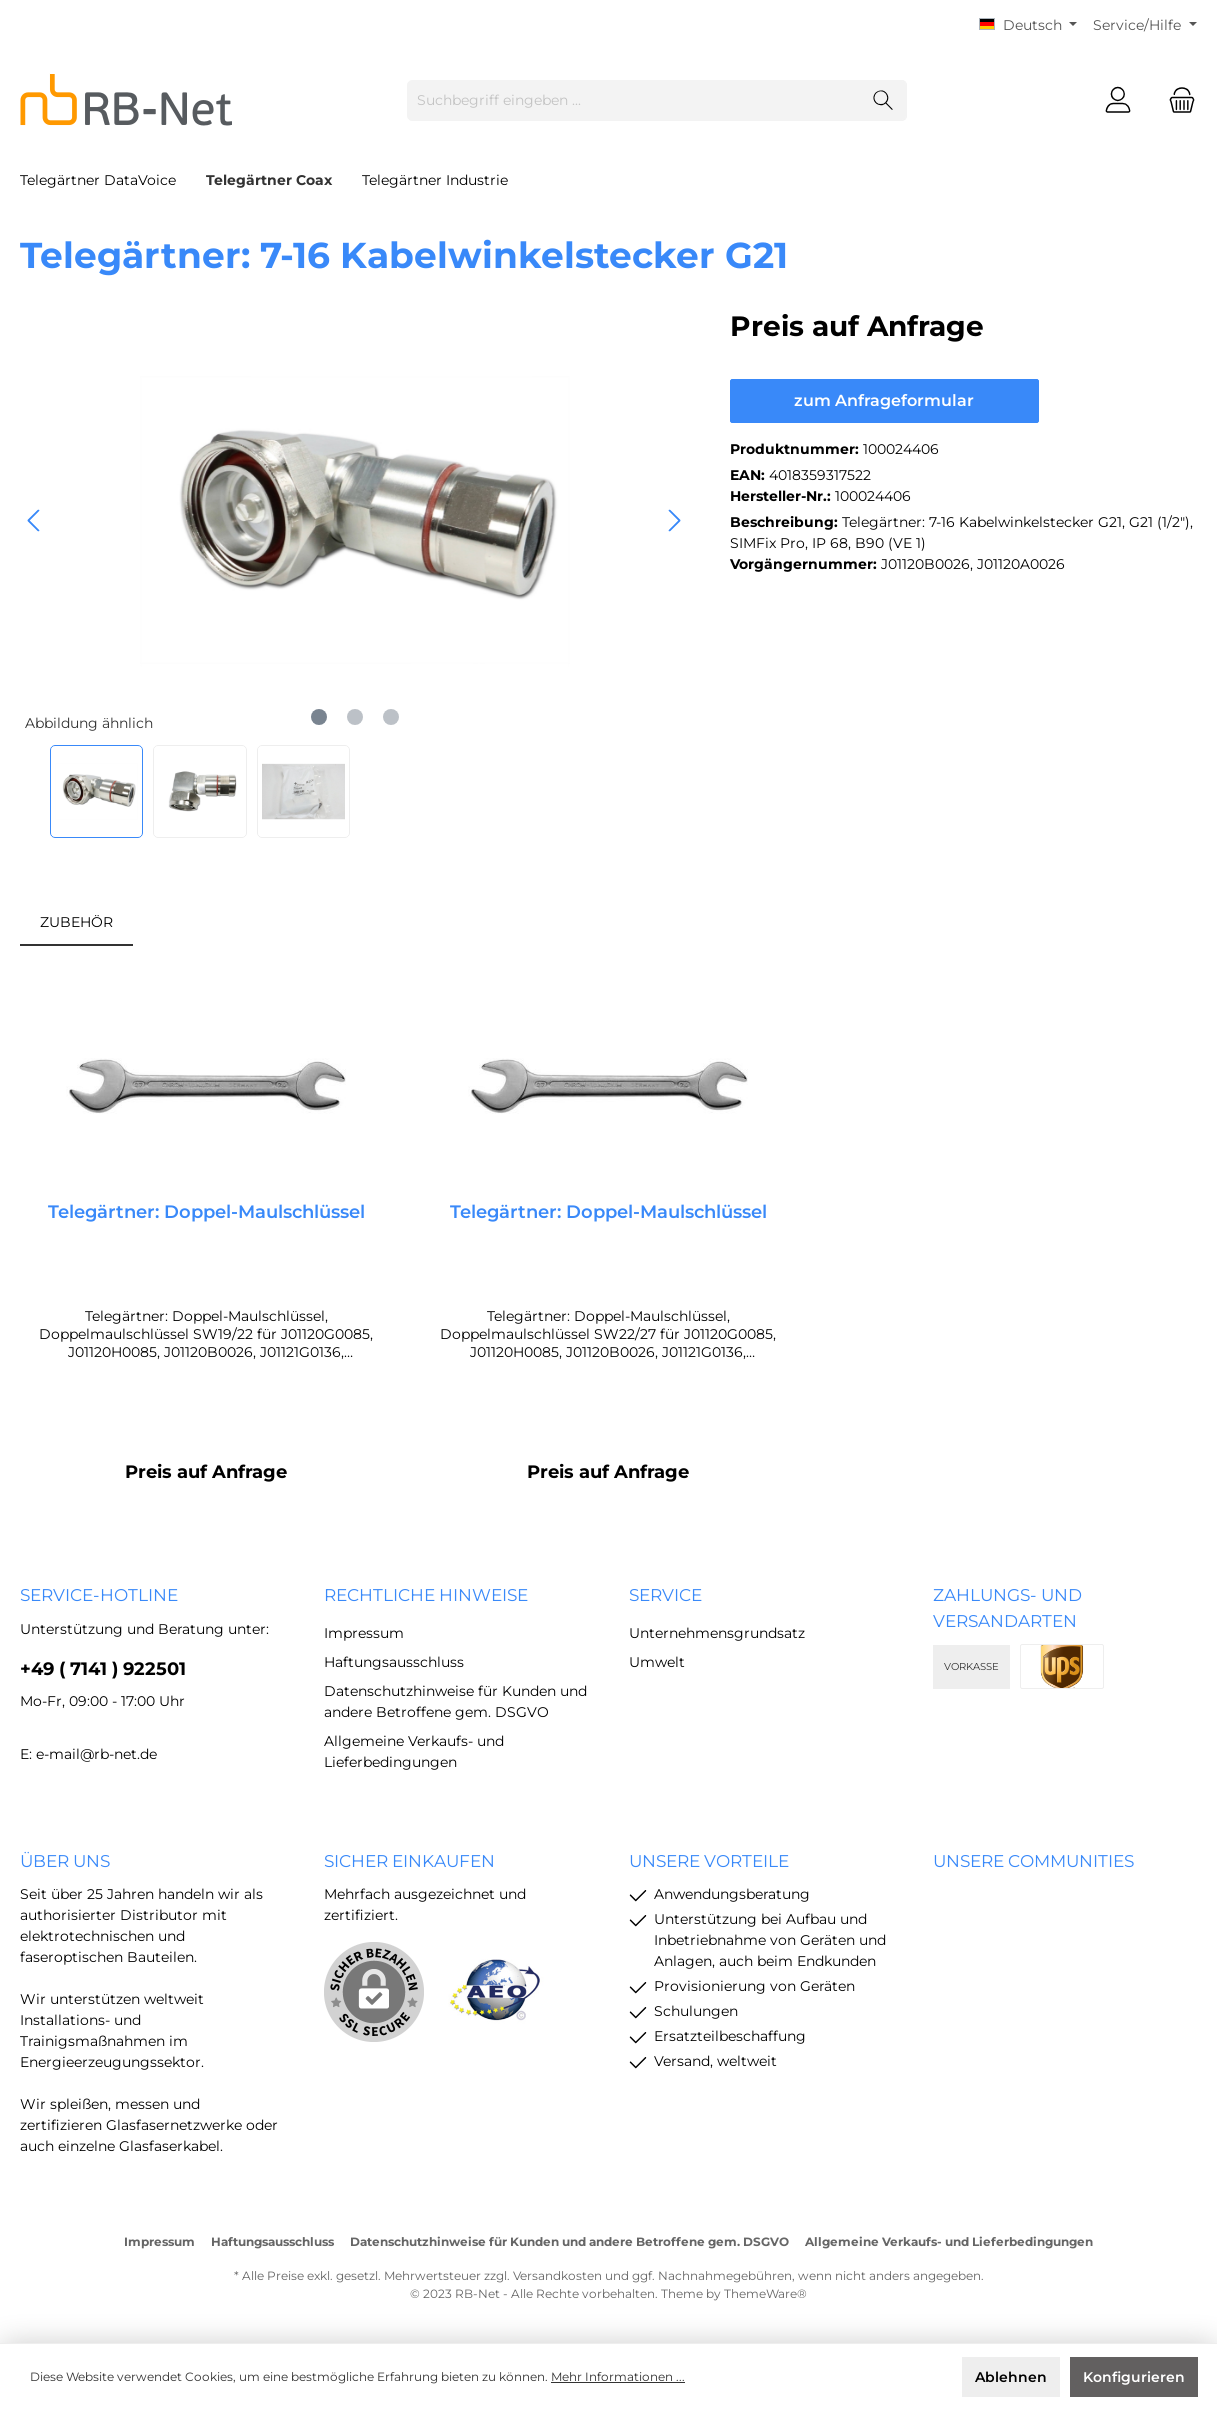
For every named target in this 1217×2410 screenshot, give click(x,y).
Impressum (364, 1633)
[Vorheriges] (35, 520)
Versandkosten (557, 2275)
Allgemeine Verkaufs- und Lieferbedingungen (949, 2241)
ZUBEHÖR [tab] (76, 922)
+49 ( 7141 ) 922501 (103, 1669)
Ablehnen (1011, 2377)
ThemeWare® (765, 2293)
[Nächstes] (674, 520)
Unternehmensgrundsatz (717, 1633)
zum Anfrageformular (884, 400)
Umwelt (657, 1662)
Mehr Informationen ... (618, 2376)
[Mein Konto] (1118, 100)
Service (665, 1595)
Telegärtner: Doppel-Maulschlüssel (206, 1212)
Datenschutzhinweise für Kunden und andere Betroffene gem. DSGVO (569, 2241)
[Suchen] (883, 100)
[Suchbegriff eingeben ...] (634, 100)
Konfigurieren (1134, 2377)
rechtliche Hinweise (426, 1595)
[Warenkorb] (1176, 100)
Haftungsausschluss (394, 1662)
